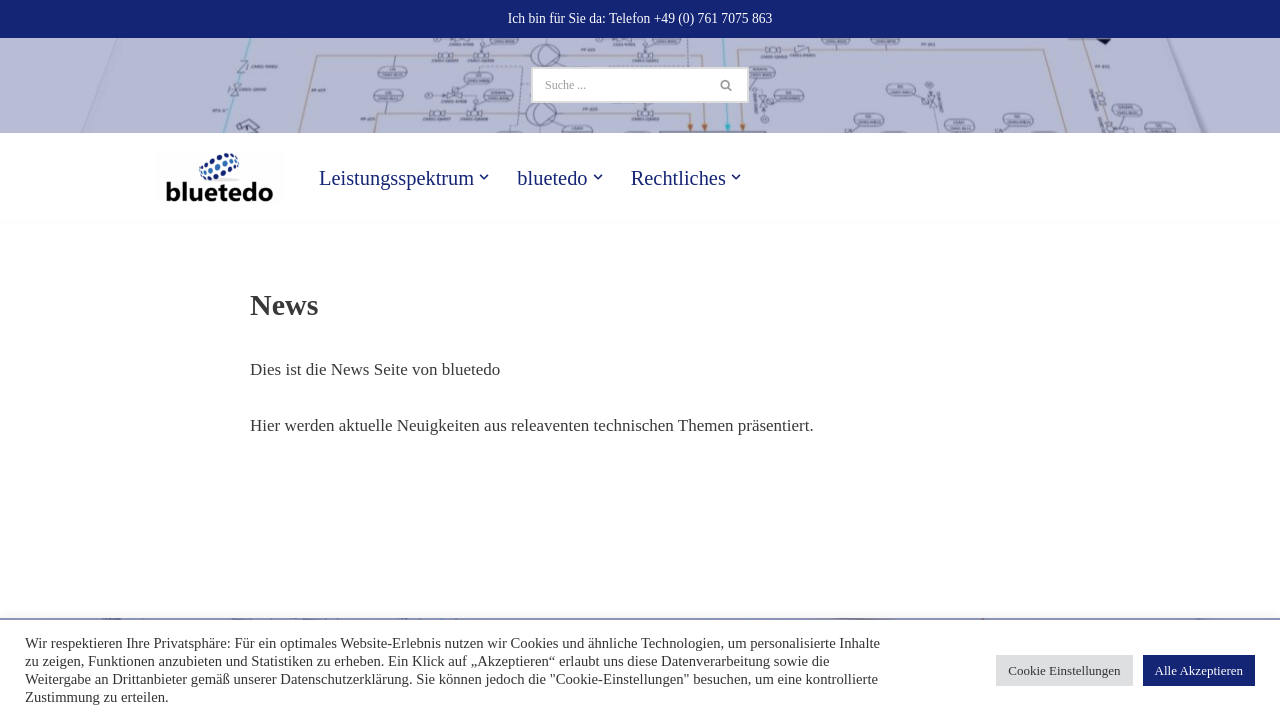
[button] (484, 177)
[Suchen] (617, 85)
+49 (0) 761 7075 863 (713, 18)
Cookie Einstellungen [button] (1064, 670)
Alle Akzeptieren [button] (1199, 670)
